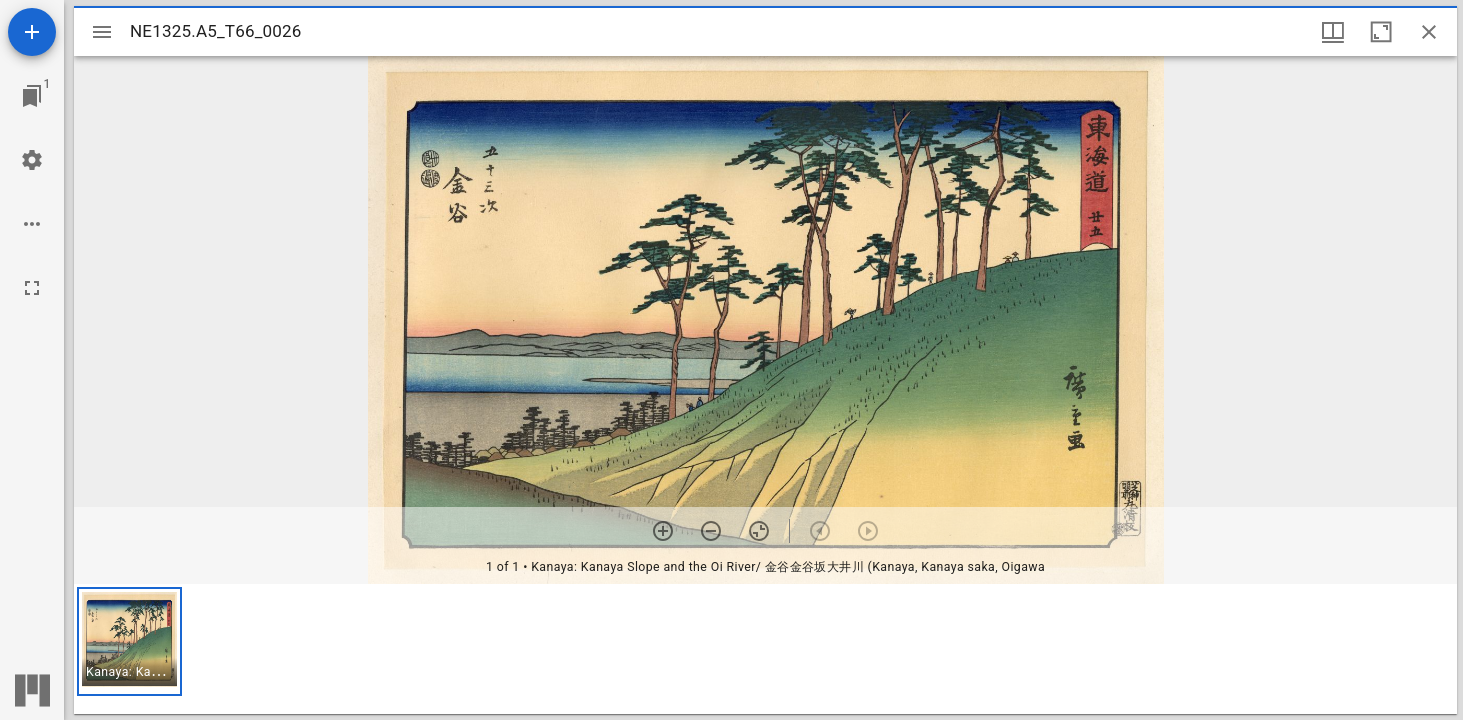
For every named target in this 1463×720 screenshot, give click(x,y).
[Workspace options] (32, 224)
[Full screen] (32, 288)
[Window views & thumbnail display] (1333, 32)
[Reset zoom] (759, 531)
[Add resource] (32, 32)
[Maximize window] (1381, 32)
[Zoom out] (711, 531)
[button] (129, 641)
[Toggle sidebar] (102, 32)
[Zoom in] (663, 531)
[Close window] (1429, 32)
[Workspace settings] (32, 160)
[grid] (765, 649)
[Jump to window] (32, 96)
